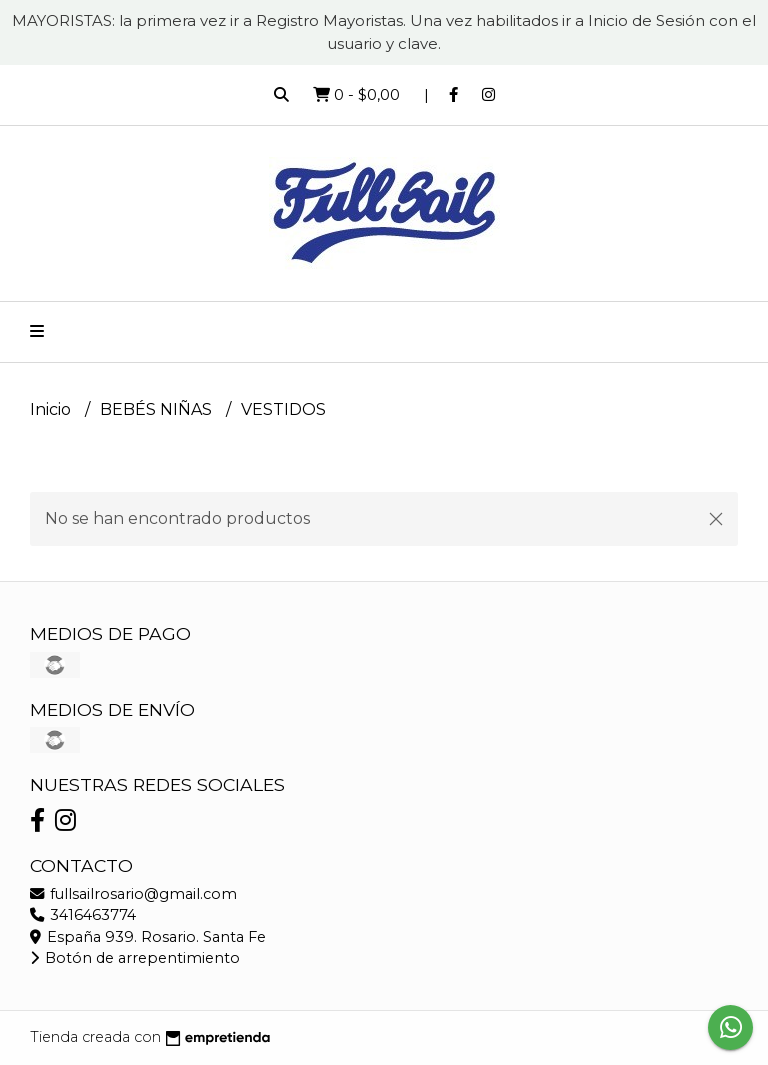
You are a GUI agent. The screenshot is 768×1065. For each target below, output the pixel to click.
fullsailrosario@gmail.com (133, 894)
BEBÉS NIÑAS (158, 409)
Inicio (52, 409)
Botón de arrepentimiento (135, 958)
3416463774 (83, 915)
